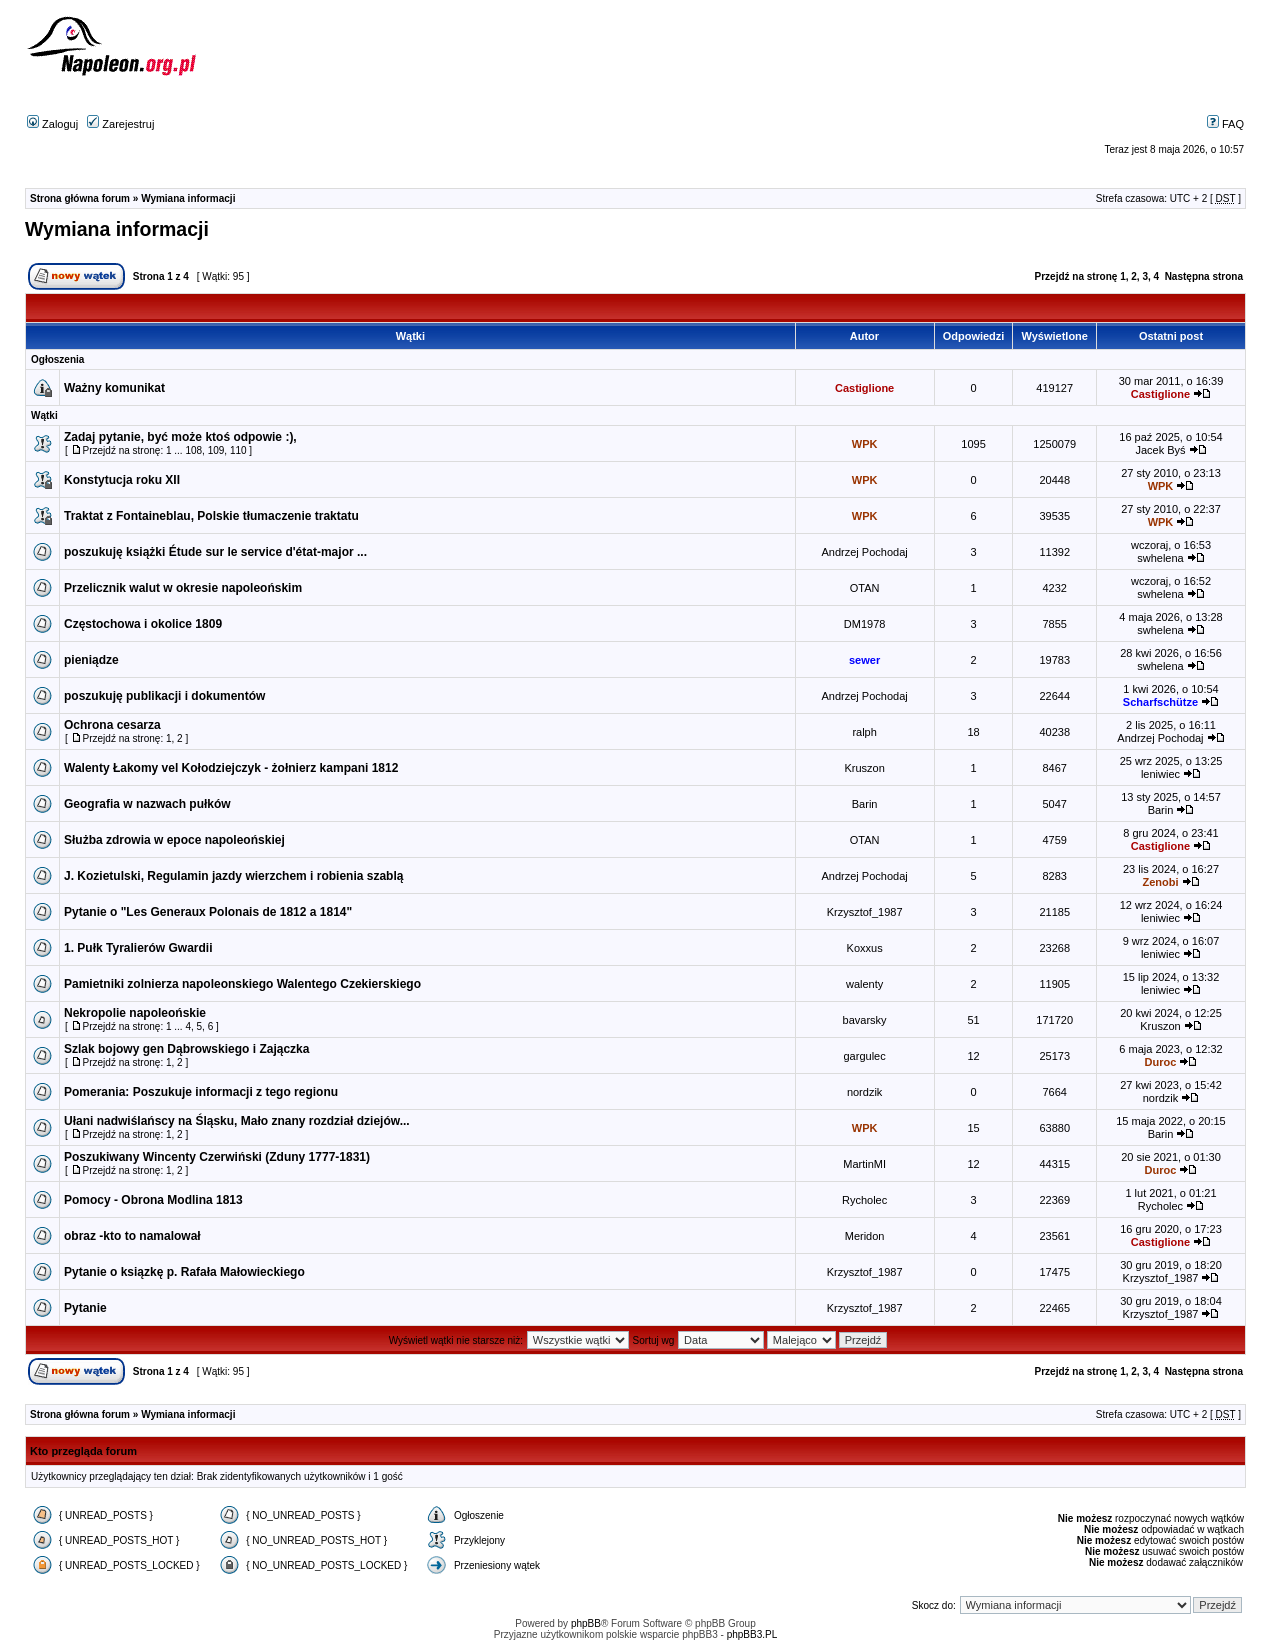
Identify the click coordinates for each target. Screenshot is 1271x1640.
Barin (865, 804)
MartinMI (864, 1164)
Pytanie (85, 1308)
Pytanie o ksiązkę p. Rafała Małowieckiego (184, 1272)
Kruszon (864, 768)
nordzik (864, 1092)
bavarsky (865, 1020)
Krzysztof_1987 (865, 912)
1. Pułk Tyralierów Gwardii (138, 948)
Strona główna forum (80, 198)
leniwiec (1160, 774)
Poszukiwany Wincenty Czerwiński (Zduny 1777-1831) (217, 1157)
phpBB (586, 1623)
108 (193, 450)
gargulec (865, 1056)
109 (216, 450)
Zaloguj (52, 124)
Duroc (1161, 1062)
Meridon (865, 1236)
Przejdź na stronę (1076, 276)
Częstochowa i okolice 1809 (143, 624)
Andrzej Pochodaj (864, 552)
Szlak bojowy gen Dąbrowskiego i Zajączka (186, 1049)
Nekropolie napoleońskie (135, 1013)
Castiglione (864, 388)
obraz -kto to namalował (132, 1236)
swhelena (1160, 558)
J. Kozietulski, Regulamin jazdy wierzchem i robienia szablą (233, 876)
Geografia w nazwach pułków (147, 804)
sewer (864, 660)
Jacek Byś (1160, 450)
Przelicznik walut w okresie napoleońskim (183, 588)
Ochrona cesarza (112, 725)
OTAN (865, 588)
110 (238, 450)
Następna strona (1204, 276)
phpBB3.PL (752, 1634)
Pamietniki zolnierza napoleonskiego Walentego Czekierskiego (242, 984)
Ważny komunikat (114, 388)
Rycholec (864, 1200)
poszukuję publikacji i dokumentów (164, 696)
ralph (864, 732)
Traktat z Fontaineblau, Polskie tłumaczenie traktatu (211, 516)
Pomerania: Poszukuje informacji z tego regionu (201, 1092)
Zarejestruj (120, 124)
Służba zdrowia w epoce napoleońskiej (174, 840)
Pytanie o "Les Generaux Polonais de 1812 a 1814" (208, 912)
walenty (864, 984)
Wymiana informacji (188, 198)
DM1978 (865, 624)
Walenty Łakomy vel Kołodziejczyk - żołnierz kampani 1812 (231, 768)
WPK (865, 444)
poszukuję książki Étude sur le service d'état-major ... (215, 552)
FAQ (1225, 124)
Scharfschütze (1160, 702)
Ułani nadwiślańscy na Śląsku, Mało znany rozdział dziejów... (237, 1121)
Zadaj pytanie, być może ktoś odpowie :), (180, 437)
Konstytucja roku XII (122, 480)
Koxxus (865, 948)
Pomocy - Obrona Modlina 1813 (153, 1200)
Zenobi (1160, 882)
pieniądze (91, 660)
